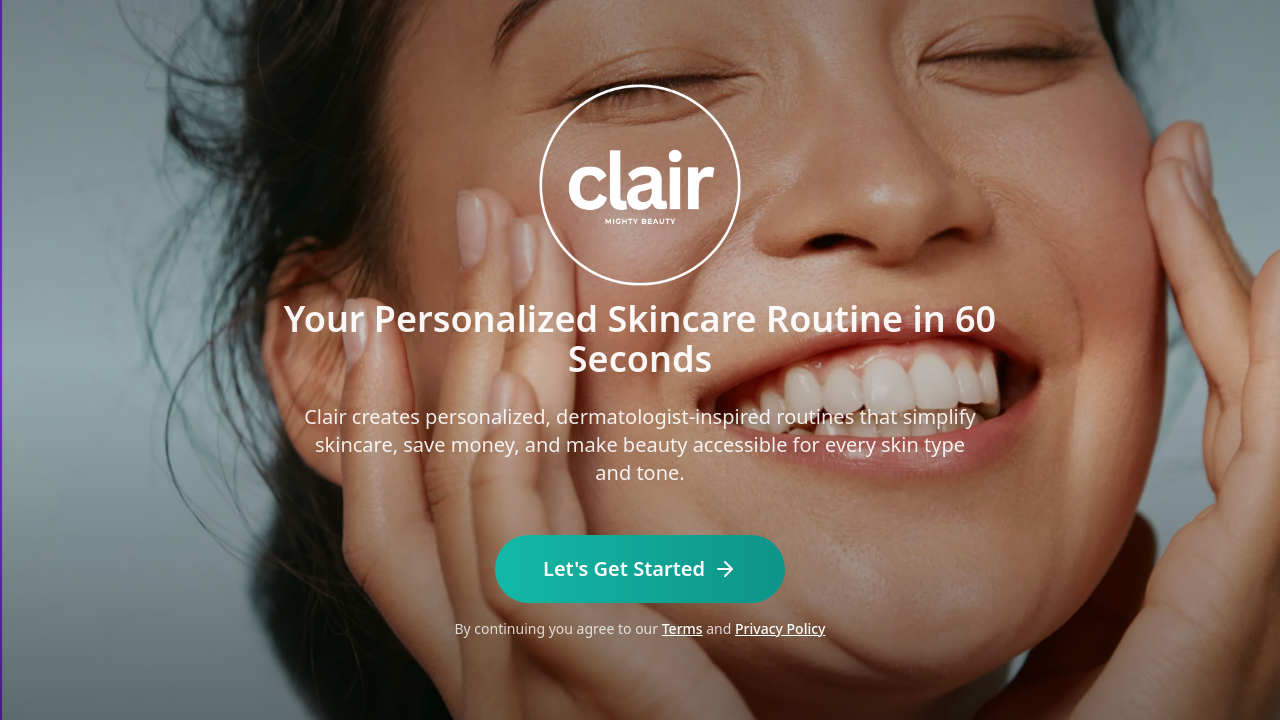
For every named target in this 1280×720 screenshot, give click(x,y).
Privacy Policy (780, 628)
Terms (682, 628)
